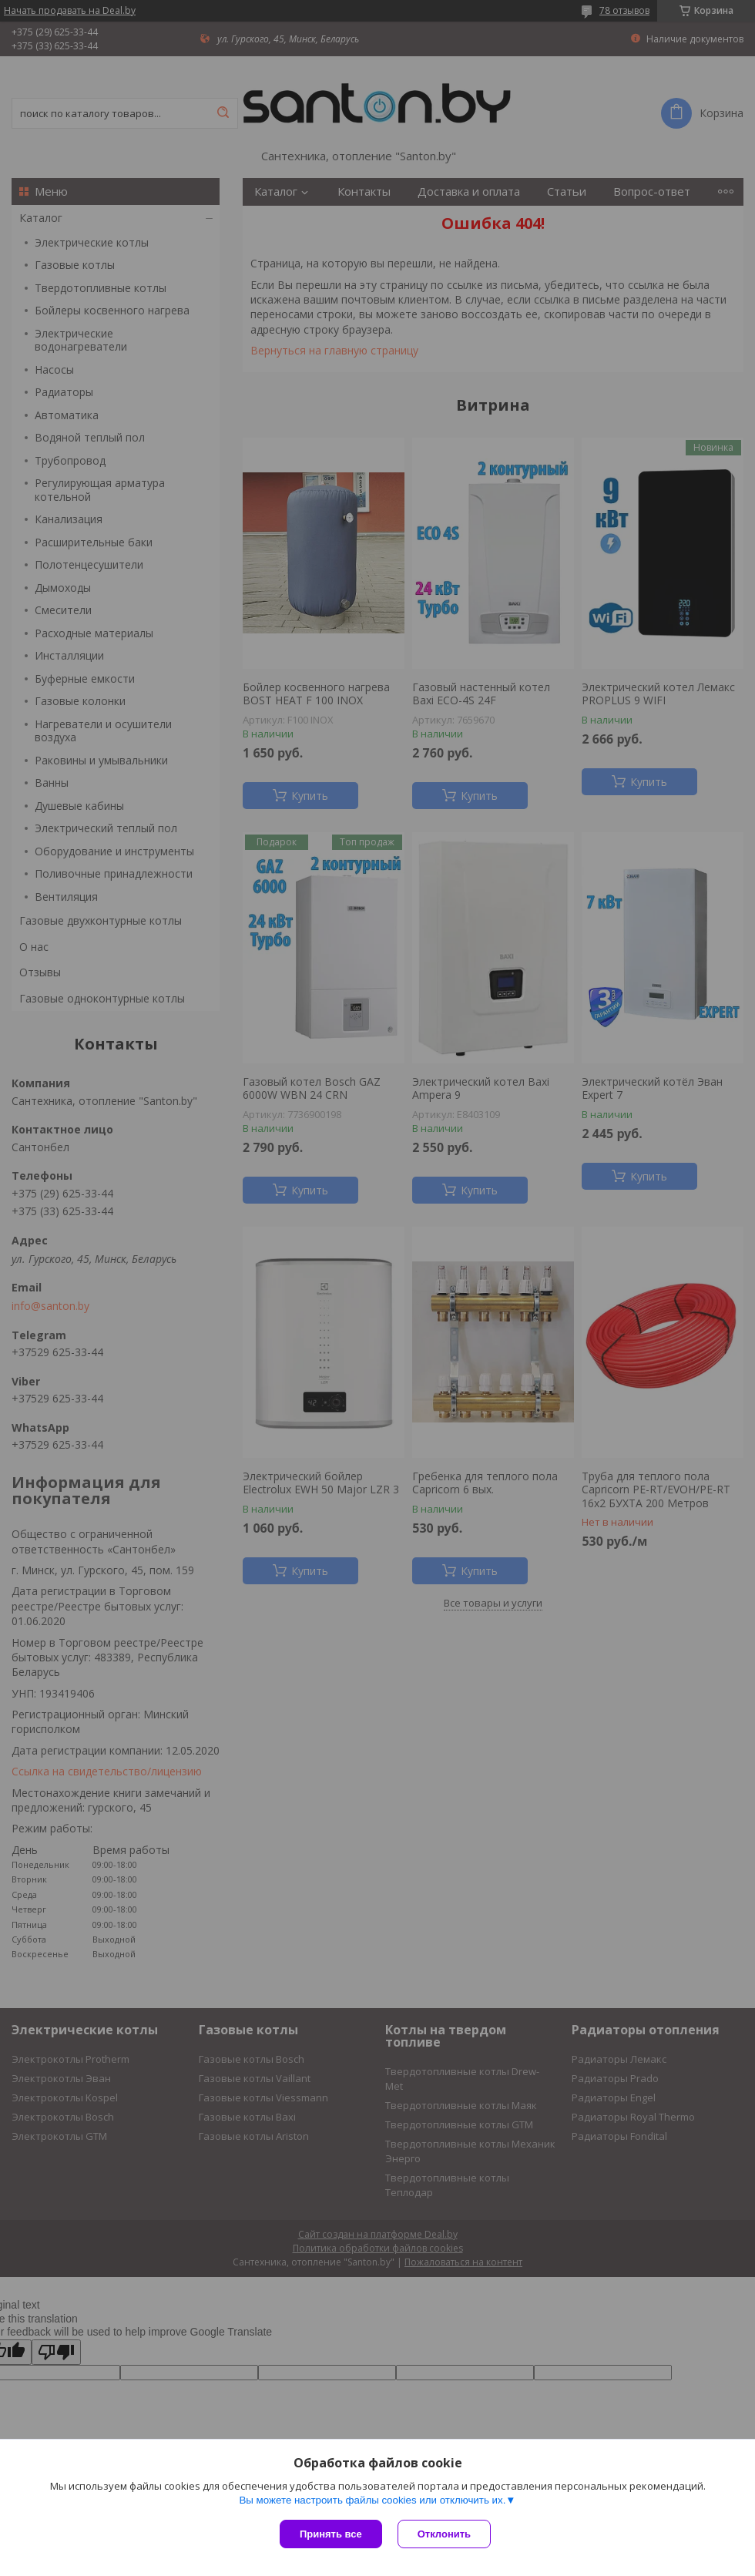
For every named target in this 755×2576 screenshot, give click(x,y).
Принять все (331, 2534)
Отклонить (444, 2534)
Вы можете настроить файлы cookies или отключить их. (372, 2500)
